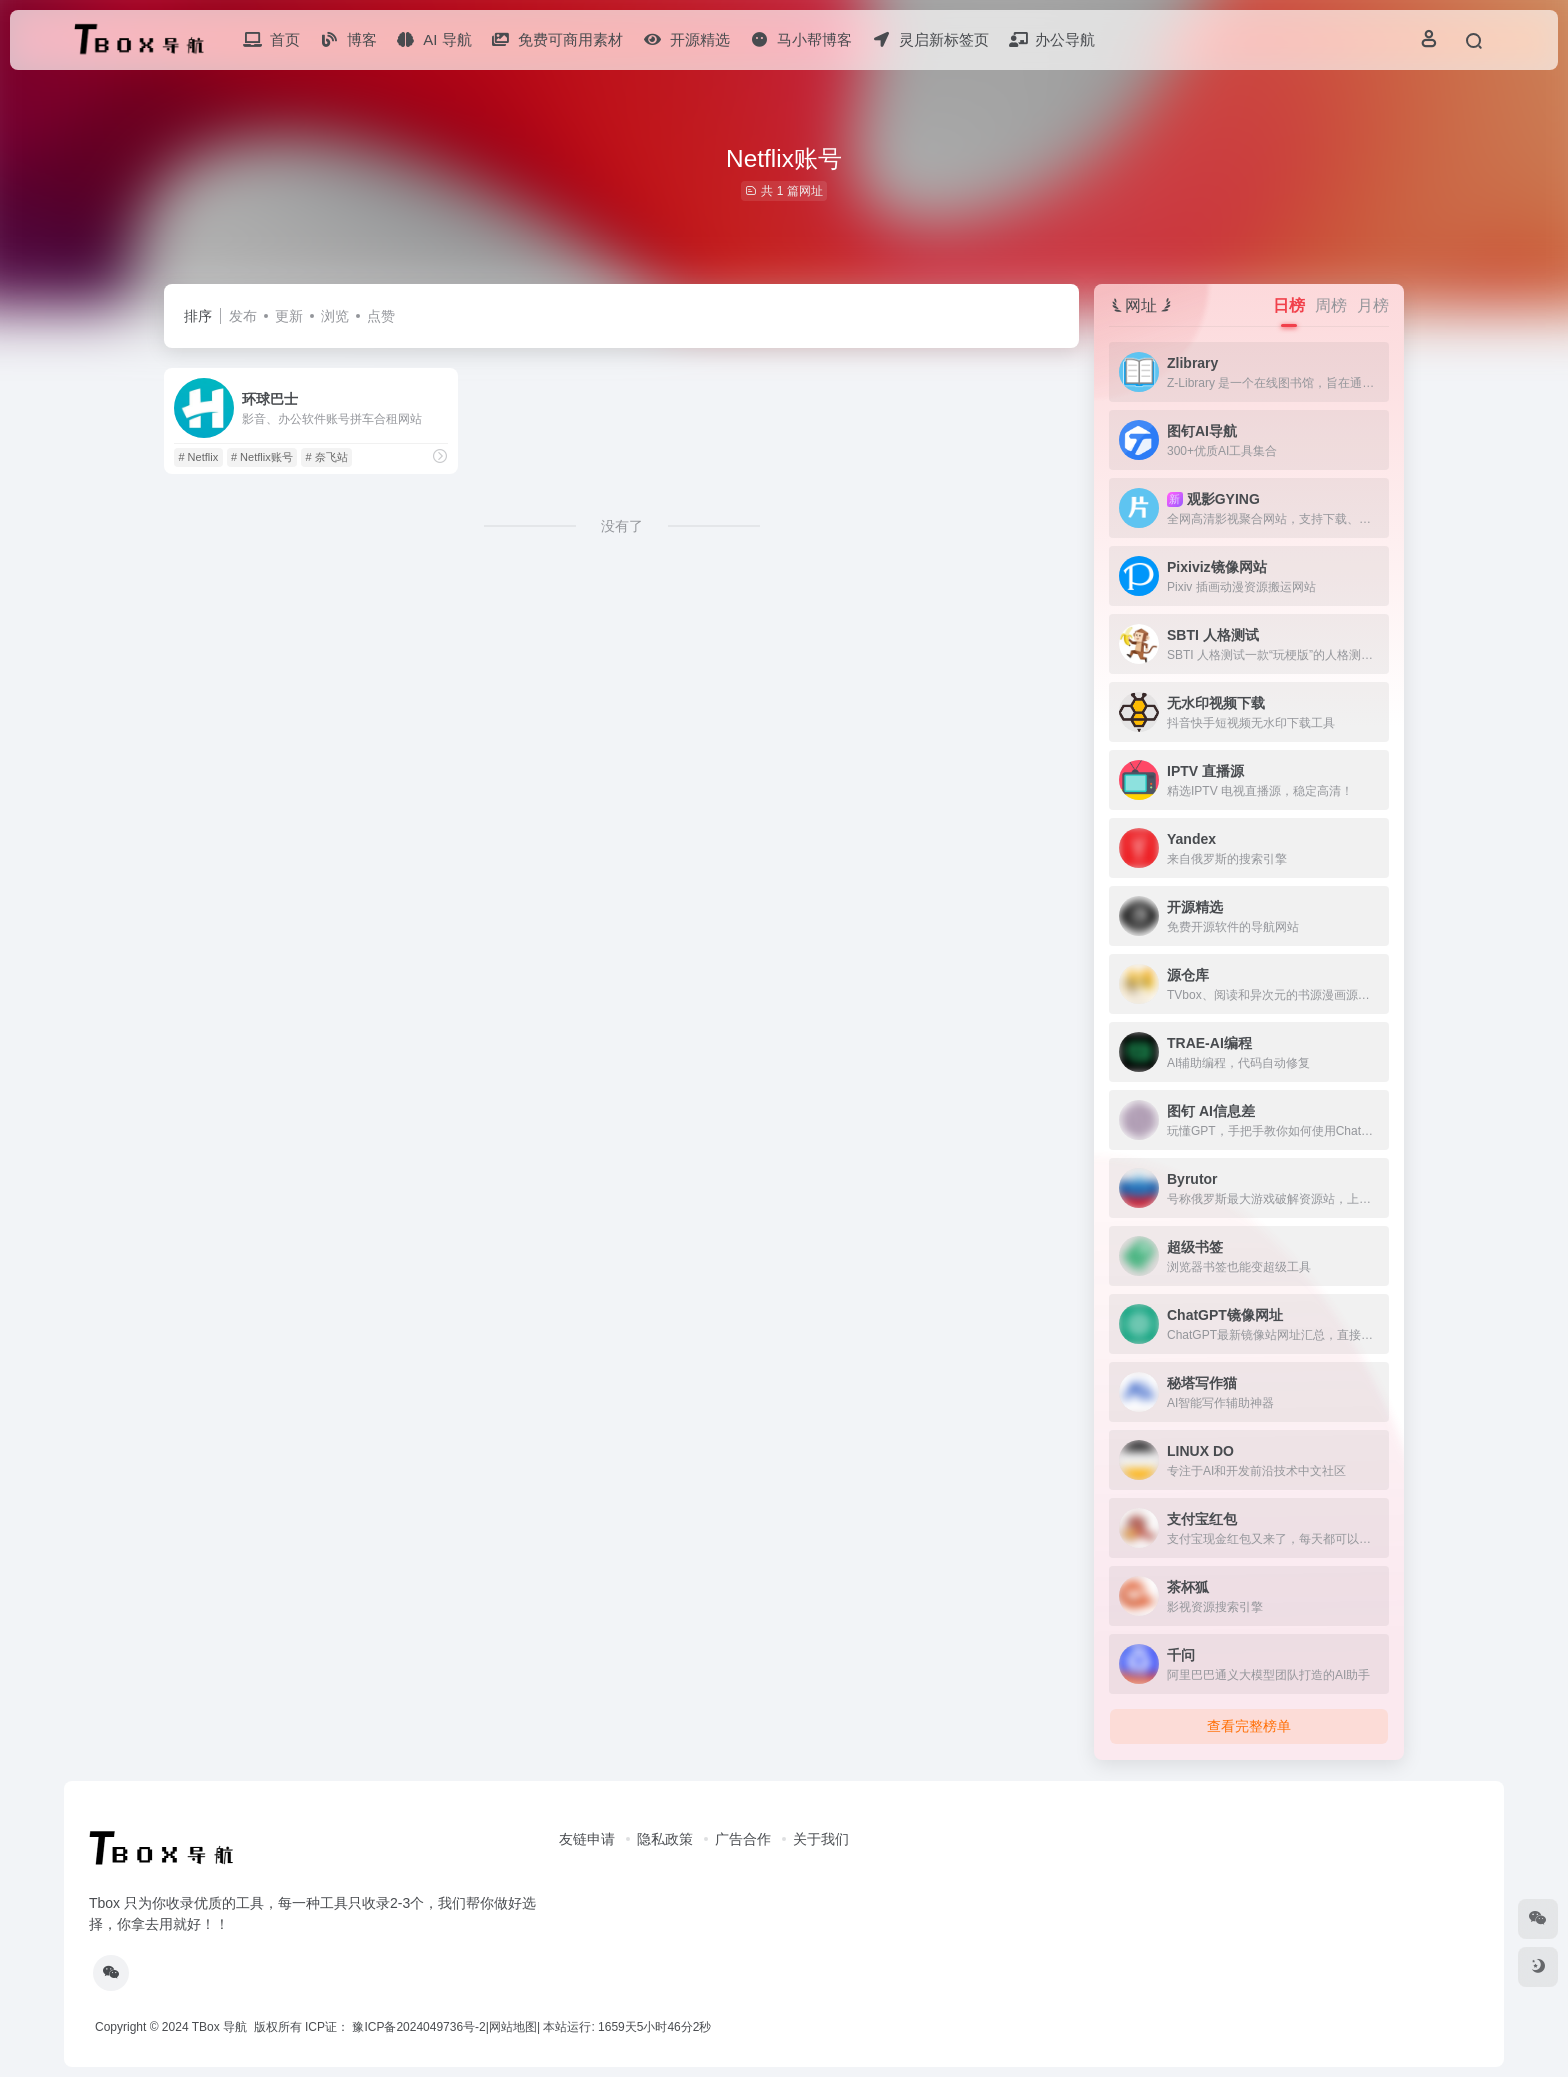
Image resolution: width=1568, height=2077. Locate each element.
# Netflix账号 (262, 457)
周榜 (1331, 305)
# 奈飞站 (326, 457)
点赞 (381, 316)
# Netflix (198, 457)
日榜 (1289, 305)
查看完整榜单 (1249, 1726)
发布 (243, 316)
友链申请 (587, 1839)
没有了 (622, 526)
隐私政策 (665, 1839)
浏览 (335, 316)
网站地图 (513, 2027)
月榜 (1373, 305)
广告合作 (743, 1839)
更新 (289, 316)
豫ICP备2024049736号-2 (418, 2027)
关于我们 (821, 1839)
